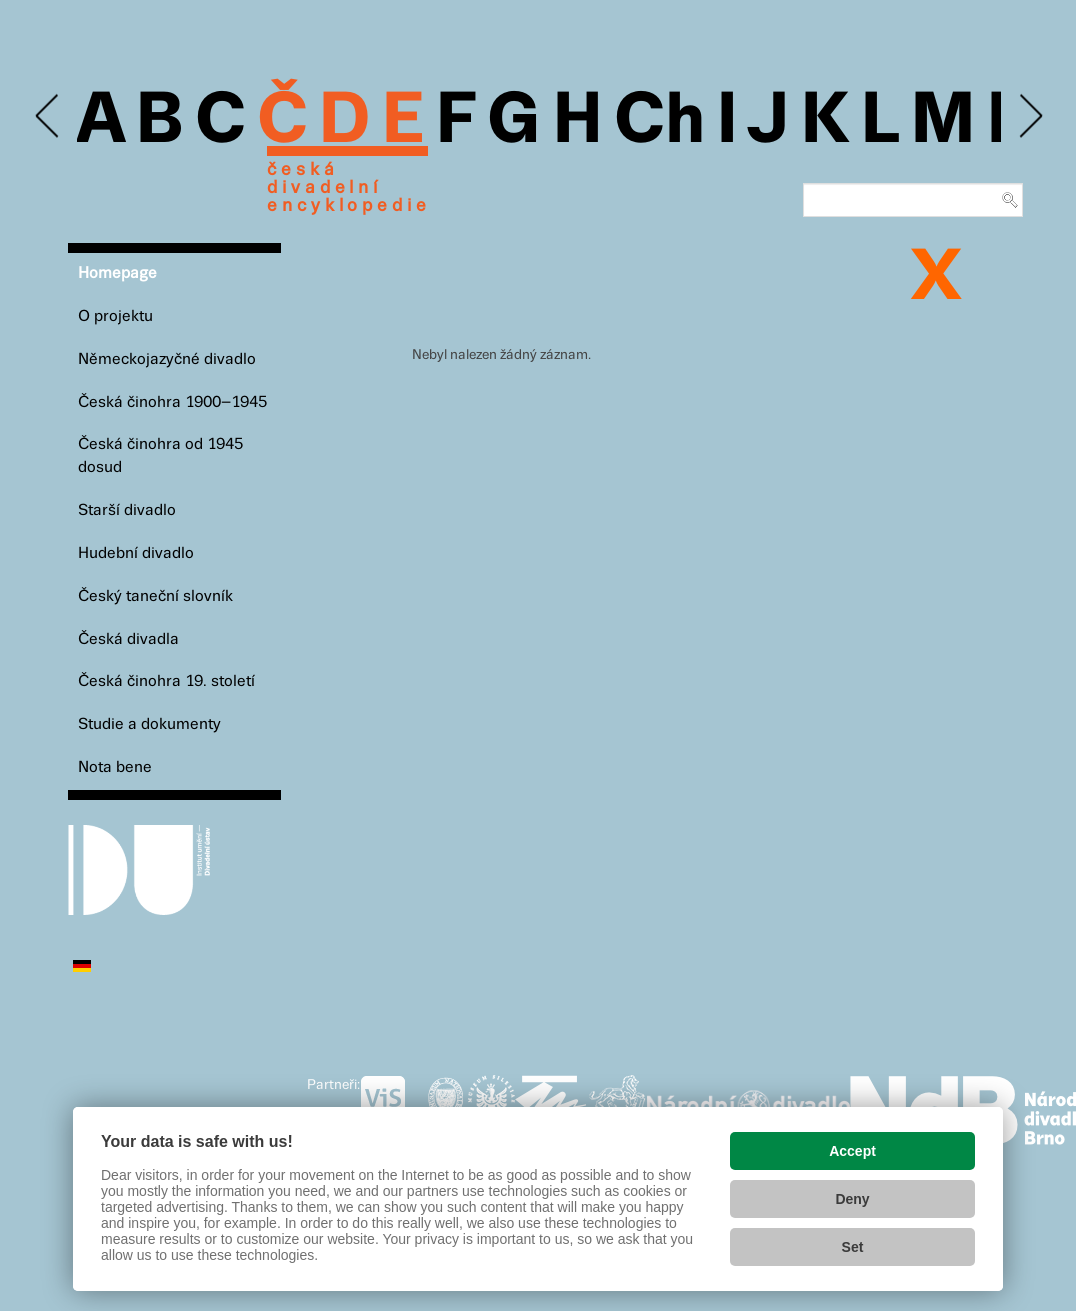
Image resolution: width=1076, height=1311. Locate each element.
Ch (659, 122)
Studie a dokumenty (149, 724)
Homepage (117, 273)
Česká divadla (128, 639)
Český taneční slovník (155, 596)
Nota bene (115, 767)
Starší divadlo (127, 510)
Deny (852, 1199)
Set (853, 1247)
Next (1029, 116)
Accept (852, 1151)
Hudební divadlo (136, 553)
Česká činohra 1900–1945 (172, 402)
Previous (48, 116)
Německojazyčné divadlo (167, 359)
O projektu (115, 316)
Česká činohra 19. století (166, 681)
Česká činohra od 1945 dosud (160, 456)
